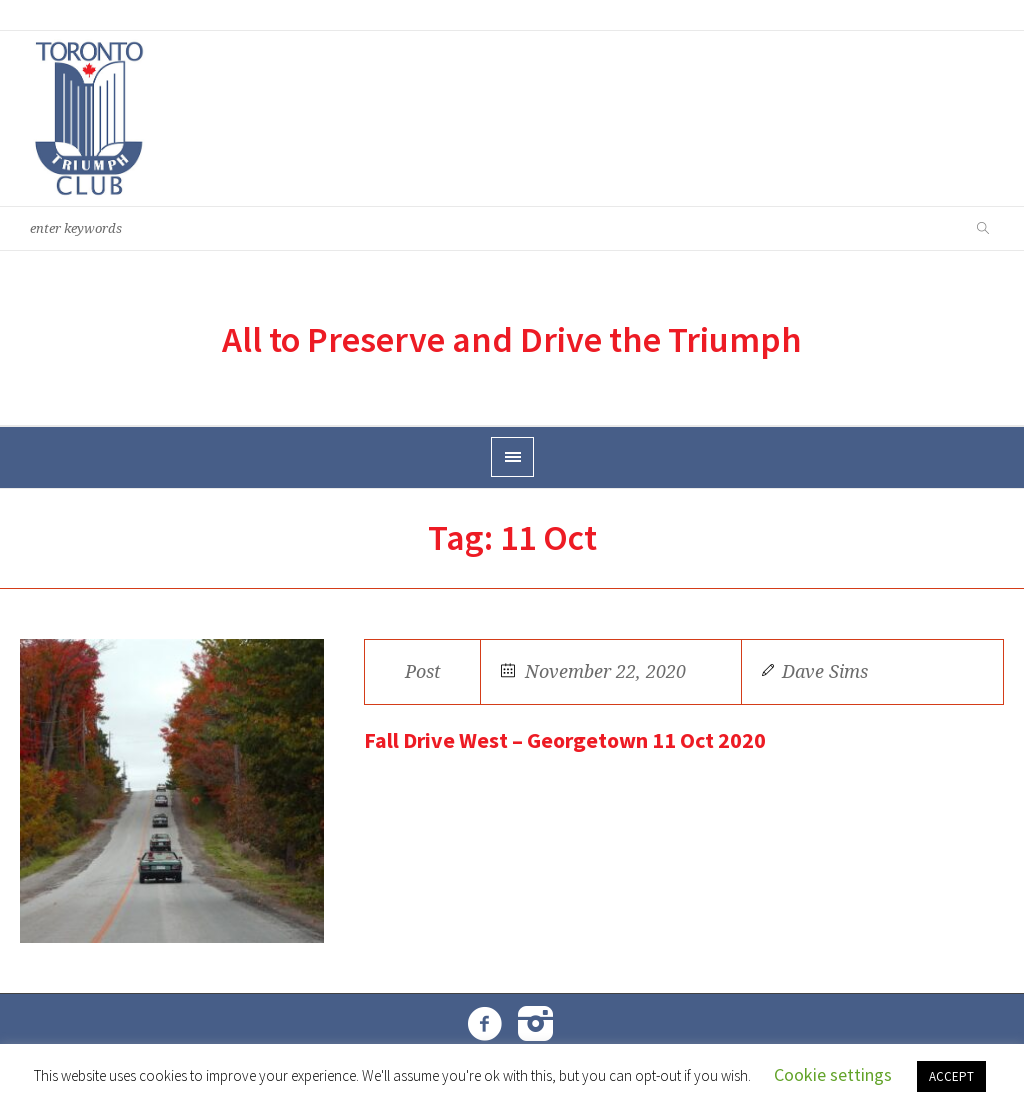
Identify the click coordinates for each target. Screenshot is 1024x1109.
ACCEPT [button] (951, 1076)
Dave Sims (825, 671)
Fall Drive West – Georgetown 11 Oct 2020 (565, 740)
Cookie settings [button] (833, 1074)
